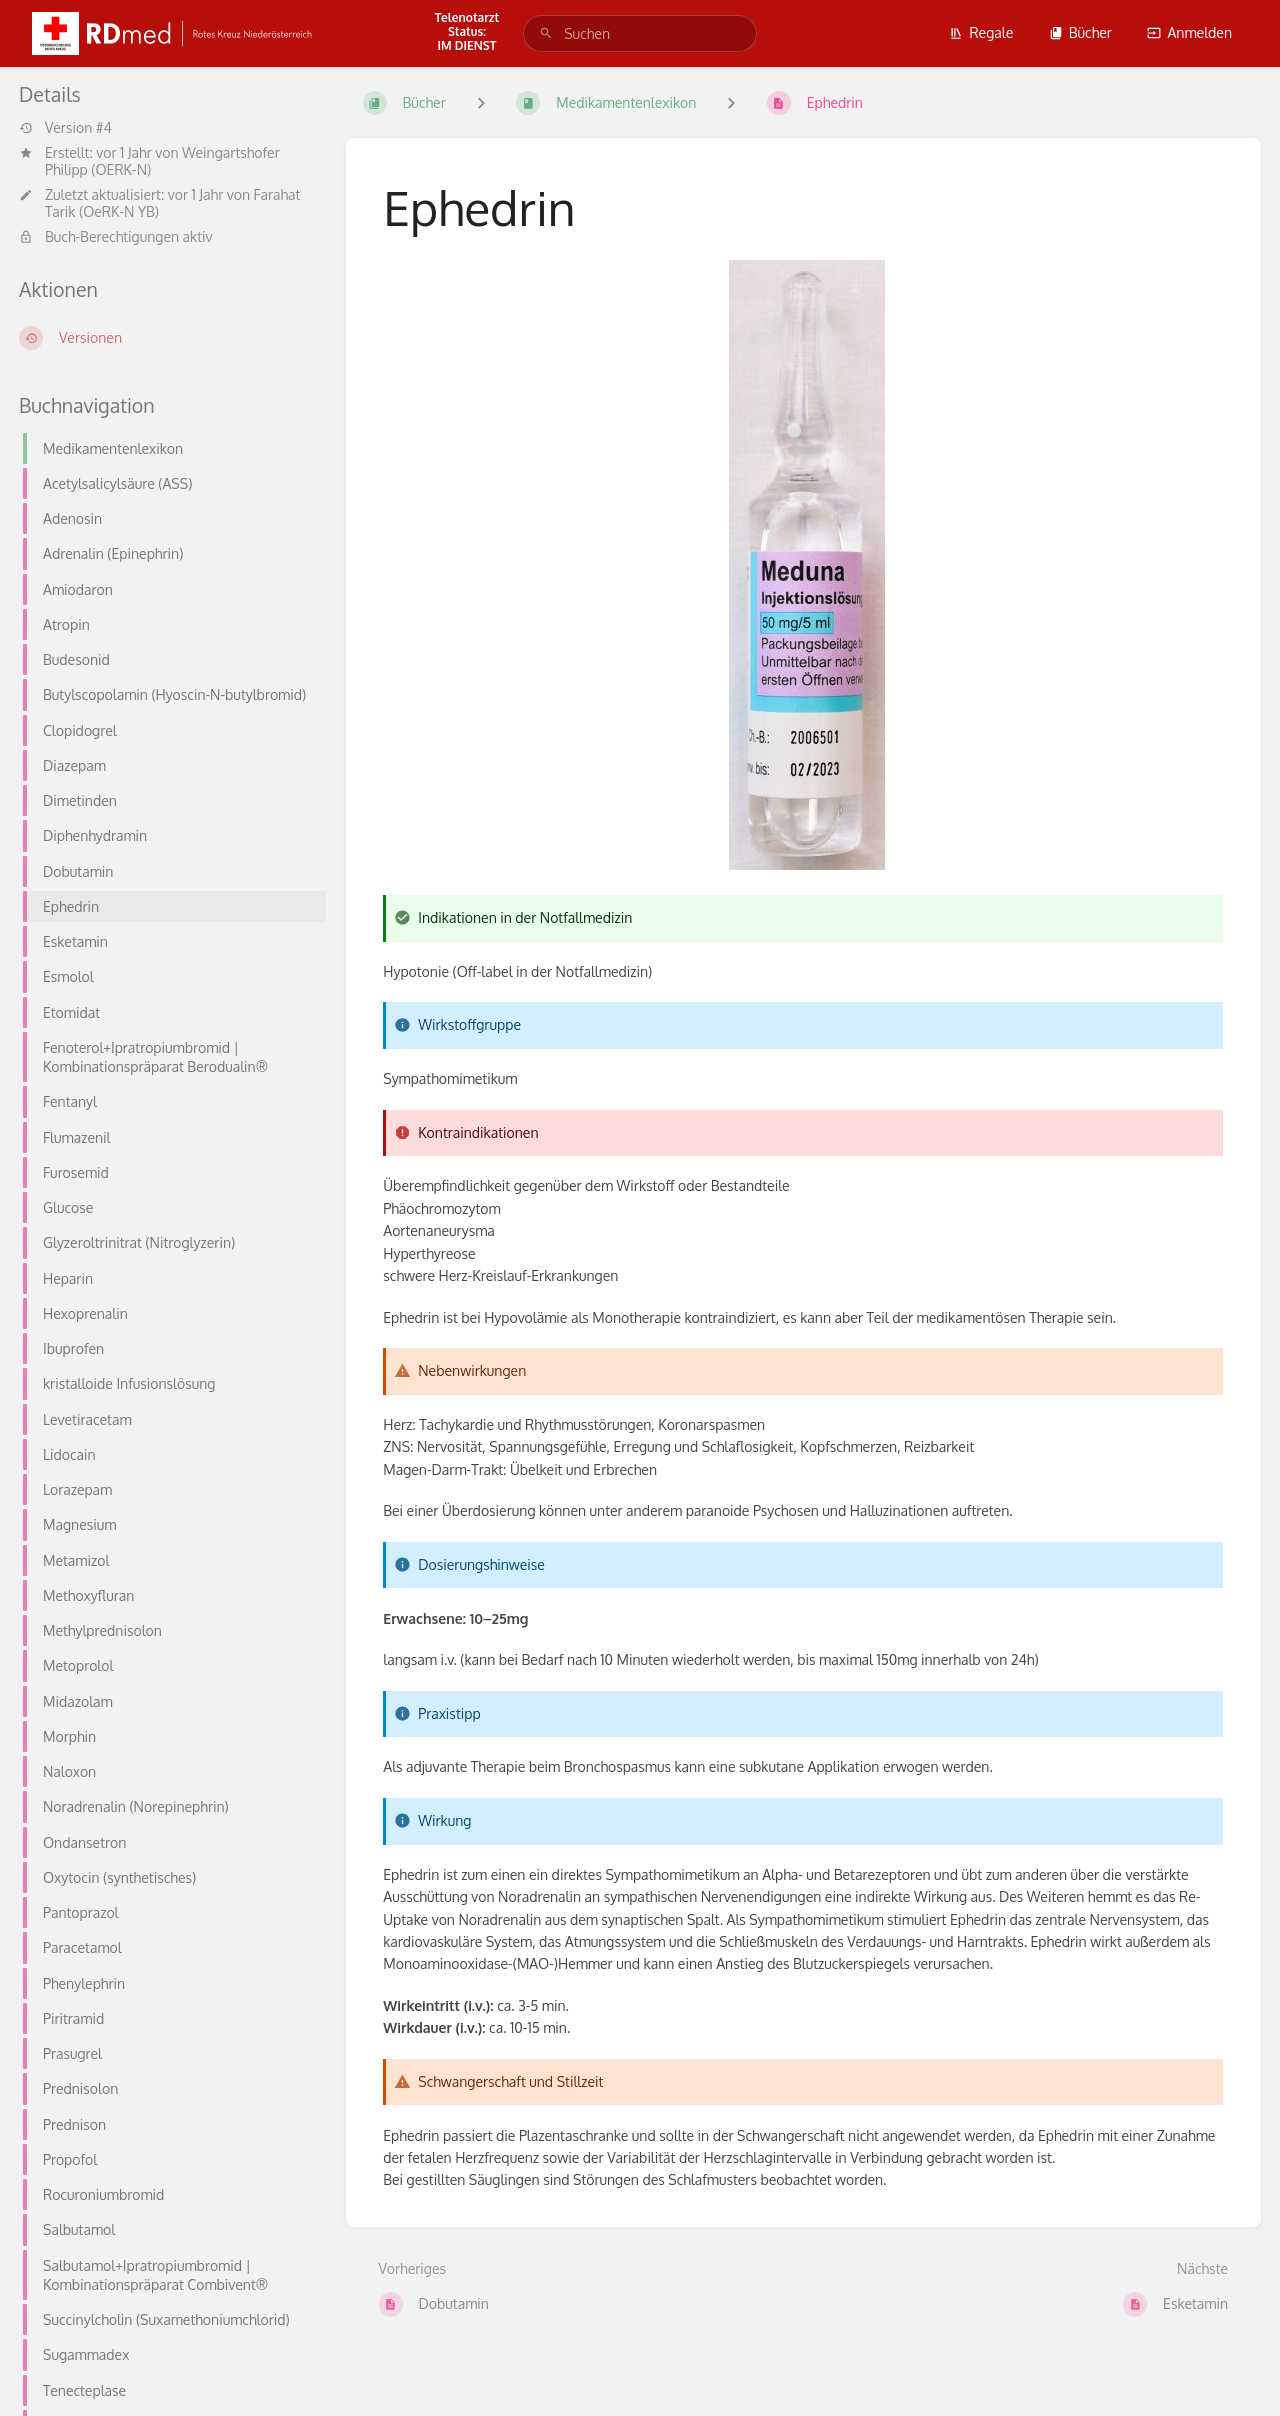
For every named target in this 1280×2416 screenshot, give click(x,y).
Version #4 (65, 128)
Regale (981, 32)
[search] (640, 33)
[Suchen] (546, 33)
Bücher (1080, 32)
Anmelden (1189, 32)
